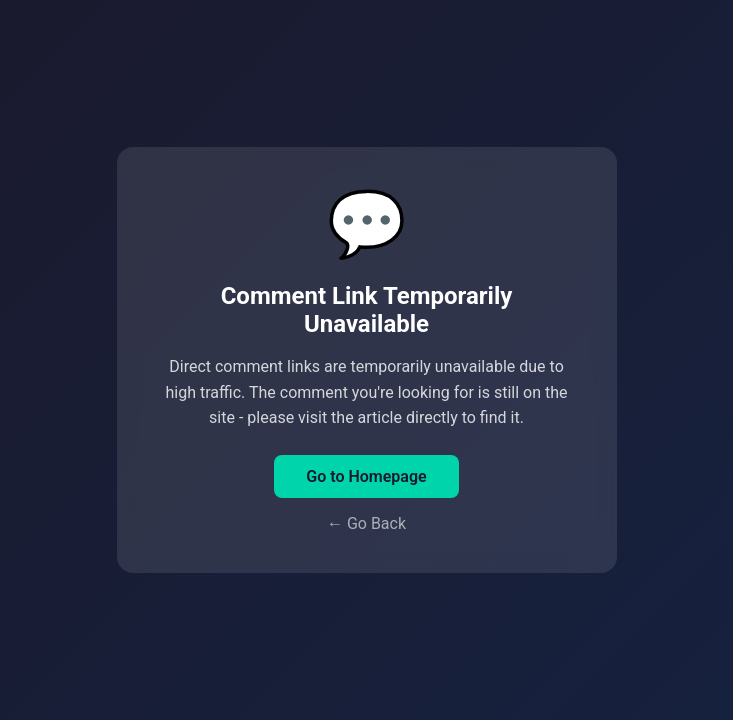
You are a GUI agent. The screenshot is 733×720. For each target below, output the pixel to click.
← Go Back (366, 523)
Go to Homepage (366, 476)
